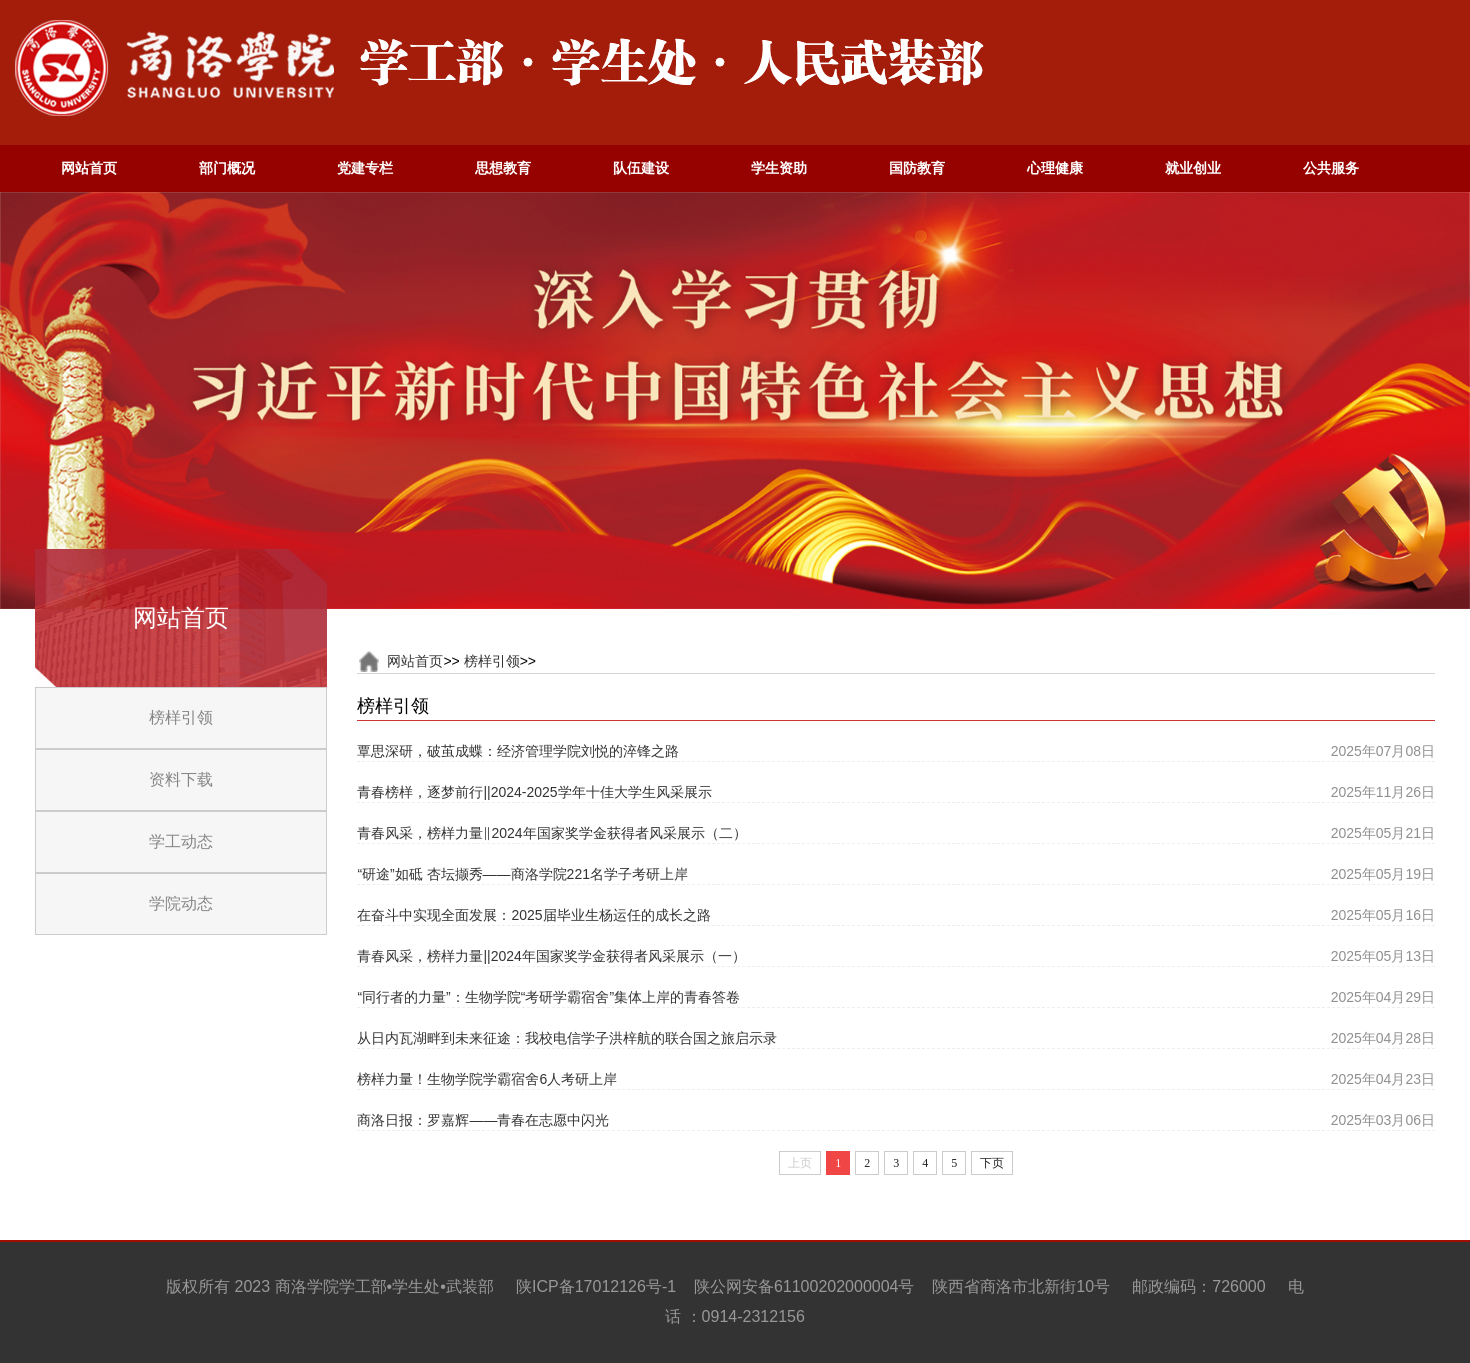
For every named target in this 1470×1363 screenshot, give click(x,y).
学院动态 (181, 903)
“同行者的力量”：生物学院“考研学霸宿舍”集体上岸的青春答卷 (548, 997)
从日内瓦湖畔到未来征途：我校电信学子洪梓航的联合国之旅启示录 (567, 1038)
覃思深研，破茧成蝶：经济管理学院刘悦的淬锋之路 (518, 751)
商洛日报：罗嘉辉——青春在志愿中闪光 (483, 1120)
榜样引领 (181, 717)
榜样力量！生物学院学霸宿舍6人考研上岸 (487, 1079)
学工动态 (181, 841)
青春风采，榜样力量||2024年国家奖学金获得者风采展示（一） (551, 956)
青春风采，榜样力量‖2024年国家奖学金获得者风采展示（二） (551, 833)
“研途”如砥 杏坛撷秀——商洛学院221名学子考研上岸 (522, 874)
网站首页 (415, 661)
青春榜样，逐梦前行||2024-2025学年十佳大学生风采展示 (534, 792)
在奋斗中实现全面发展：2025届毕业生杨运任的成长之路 (533, 915)
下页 (992, 1163)
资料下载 (181, 779)
